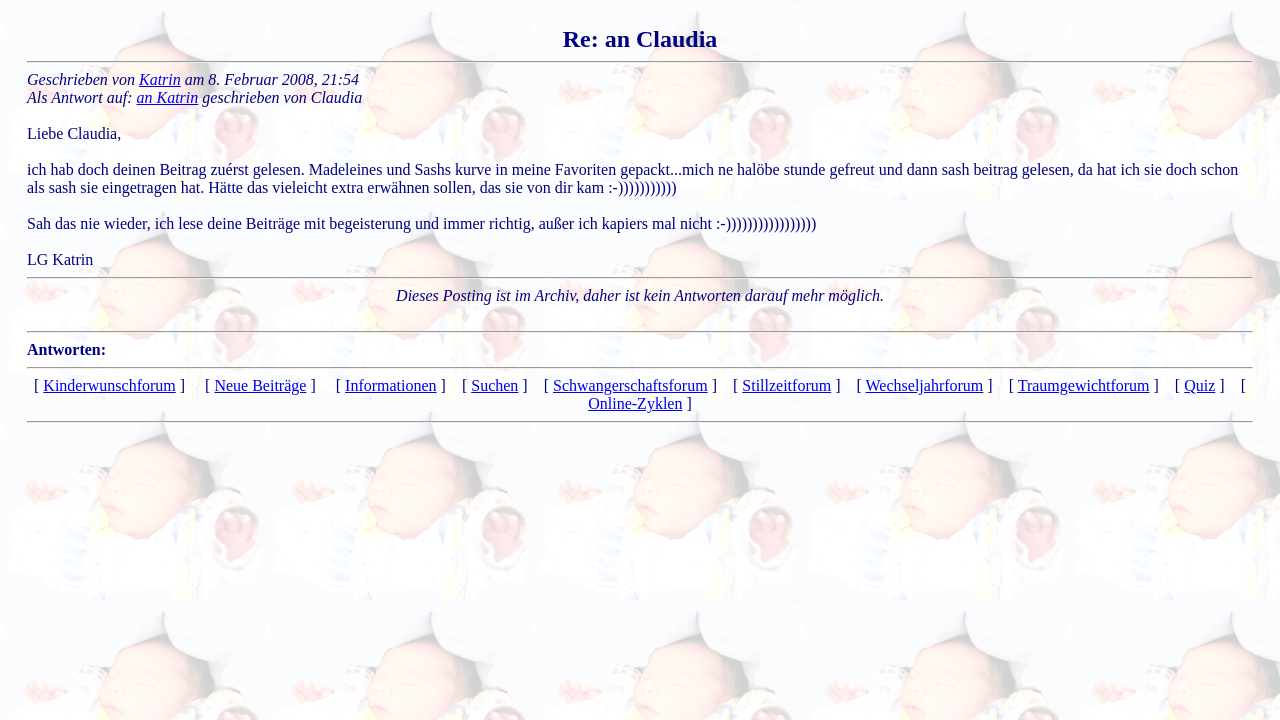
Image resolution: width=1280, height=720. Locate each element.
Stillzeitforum (786, 385)
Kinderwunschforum (109, 385)
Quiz (1199, 385)
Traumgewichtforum (1084, 385)
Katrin (160, 79)
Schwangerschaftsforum (630, 385)
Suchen (494, 385)
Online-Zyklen (635, 403)
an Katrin (168, 97)
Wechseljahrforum (925, 385)
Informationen (391, 385)
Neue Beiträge (260, 385)
